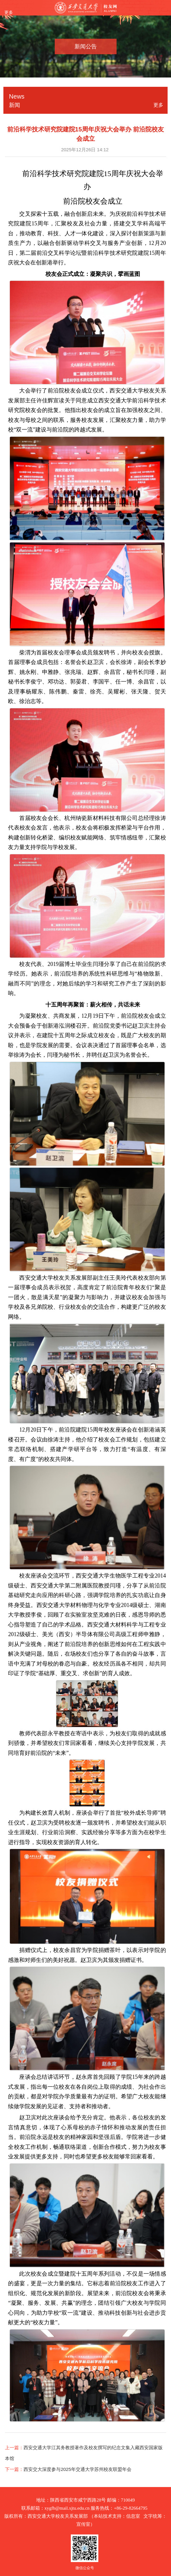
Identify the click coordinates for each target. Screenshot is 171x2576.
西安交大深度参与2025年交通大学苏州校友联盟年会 (77, 2469)
